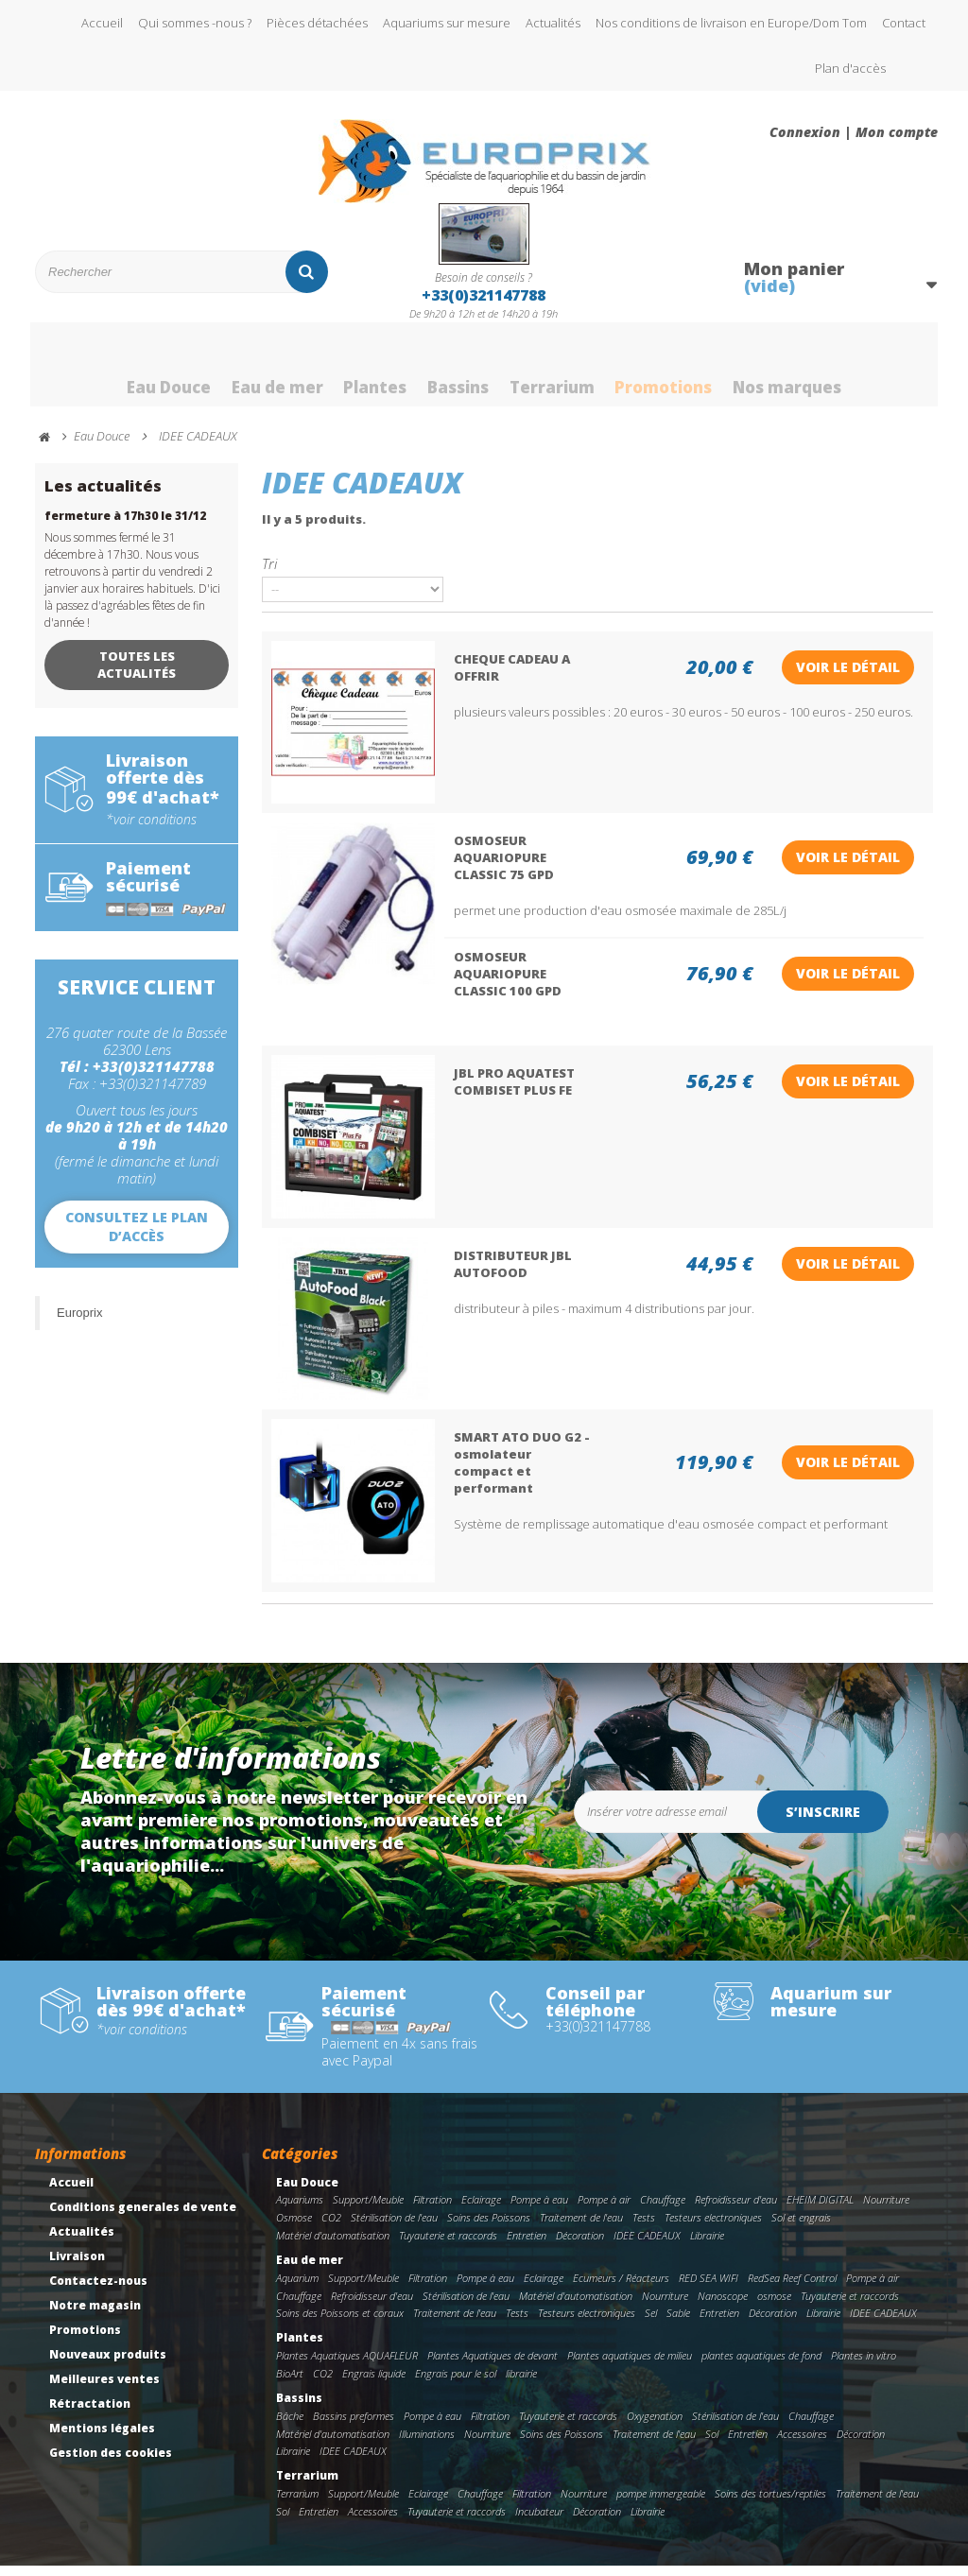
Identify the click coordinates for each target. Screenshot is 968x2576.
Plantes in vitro (863, 2367)
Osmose (294, 2229)
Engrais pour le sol (455, 2384)
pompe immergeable (660, 2505)
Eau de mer (261, 371)
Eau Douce (144, 371)
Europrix (79, 1323)
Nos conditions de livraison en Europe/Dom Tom (731, 22)
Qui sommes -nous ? (194, 22)
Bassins (456, 371)
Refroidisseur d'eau (736, 2211)
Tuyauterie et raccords (448, 2246)
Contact (903, 22)
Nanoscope (723, 2306)
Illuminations (427, 2444)
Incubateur (539, 2522)
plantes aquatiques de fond (761, 2367)
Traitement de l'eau (581, 2229)
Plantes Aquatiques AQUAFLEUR (347, 2367)
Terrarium (557, 371)
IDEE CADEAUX (647, 2246)
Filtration (432, 2211)
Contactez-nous (98, 2291)
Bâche (289, 2426)
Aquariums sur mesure (446, 22)
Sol (711, 2444)
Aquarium (297, 2288)
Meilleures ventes (104, 2389)
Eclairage (481, 2211)
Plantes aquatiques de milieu (629, 2367)
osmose (774, 2306)
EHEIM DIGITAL (820, 2211)
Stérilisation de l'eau (394, 2229)
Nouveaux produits (107, 2365)
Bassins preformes (353, 2426)
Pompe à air (604, 2211)
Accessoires (802, 2444)
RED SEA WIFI (708, 2288)
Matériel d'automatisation (332, 2246)
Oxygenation (655, 2426)
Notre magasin (95, 2316)
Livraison (77, 2266)
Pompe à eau (539, 2211)
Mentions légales (102, 2438)
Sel (651, 2324)
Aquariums (299, 2211)
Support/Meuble (368, 2211)
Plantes (366, 371)
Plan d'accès (850, 68)
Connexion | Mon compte (853, 132)
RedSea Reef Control (792, 2288)
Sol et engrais (801, 2229)
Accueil (102, 22)
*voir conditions (151, 829)
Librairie (707, 2246)
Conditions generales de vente (142, 2217)
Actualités (553, 22)
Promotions (677, 371)
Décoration (580, 2246)
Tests (643, 2229)
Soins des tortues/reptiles (770, 2505)
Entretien (526, 2246)
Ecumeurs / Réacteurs (621, 2288)
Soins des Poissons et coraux (340, 2324)
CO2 (331, 2229)
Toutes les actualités (136, 675)
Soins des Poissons (488, 2229)
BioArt (289, 2384)
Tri (269, 573)
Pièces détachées (317, 22)
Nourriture (886, 2211)
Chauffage (662, 2211)
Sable (678, 2324)
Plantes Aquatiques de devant (492, 2367)
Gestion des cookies (110, 2463)
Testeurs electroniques (713, 2229)
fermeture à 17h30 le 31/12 (125, 526)
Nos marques (811, 371)
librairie (521, 2384)
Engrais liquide (374, 2384)
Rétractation (89, 2414)
